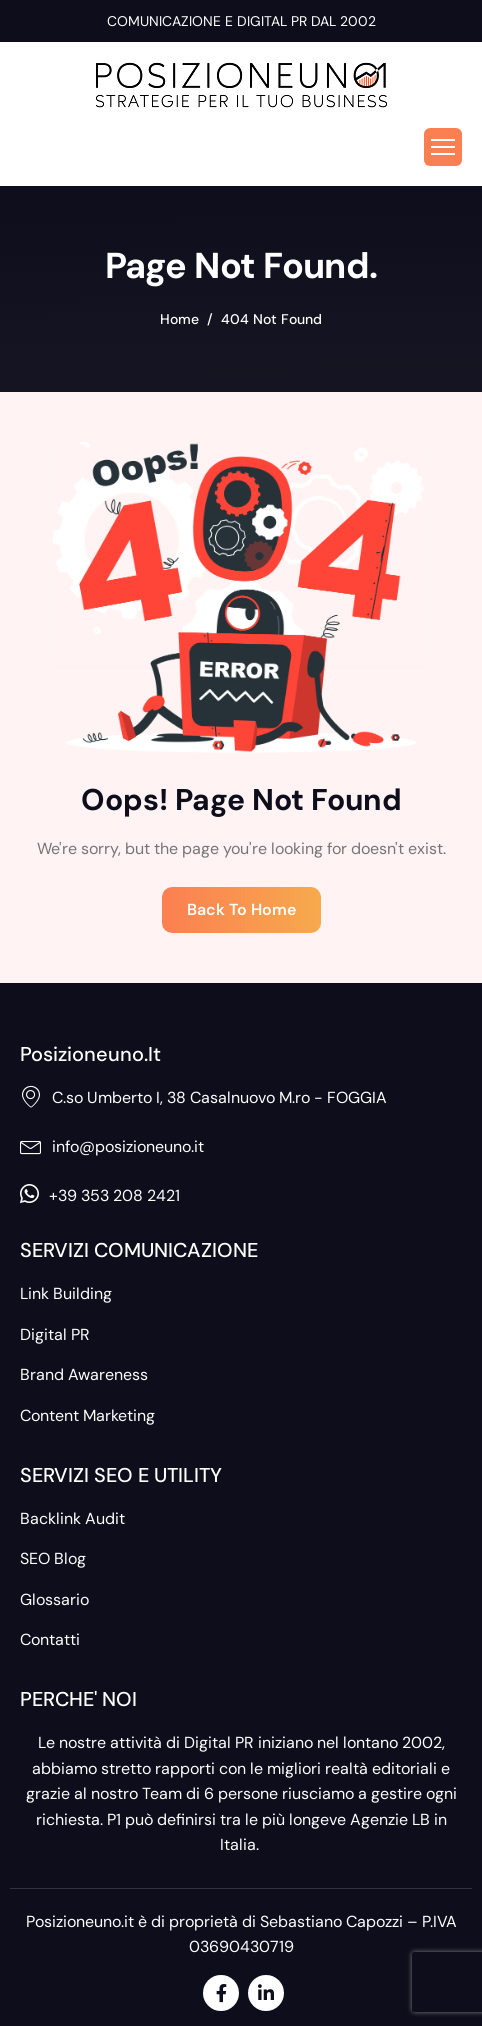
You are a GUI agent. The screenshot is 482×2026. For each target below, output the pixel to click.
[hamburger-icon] (443, 147)
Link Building (66, 1293)
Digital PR (55, 1334)
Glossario (54, 1599)
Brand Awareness (84, 1374)
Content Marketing (87, 1415)
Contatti (50, 1639)
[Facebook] (221, 1993)
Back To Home (241, 909)
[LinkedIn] (266, 1993)
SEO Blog (53, 1558)
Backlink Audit (72, 1518)
